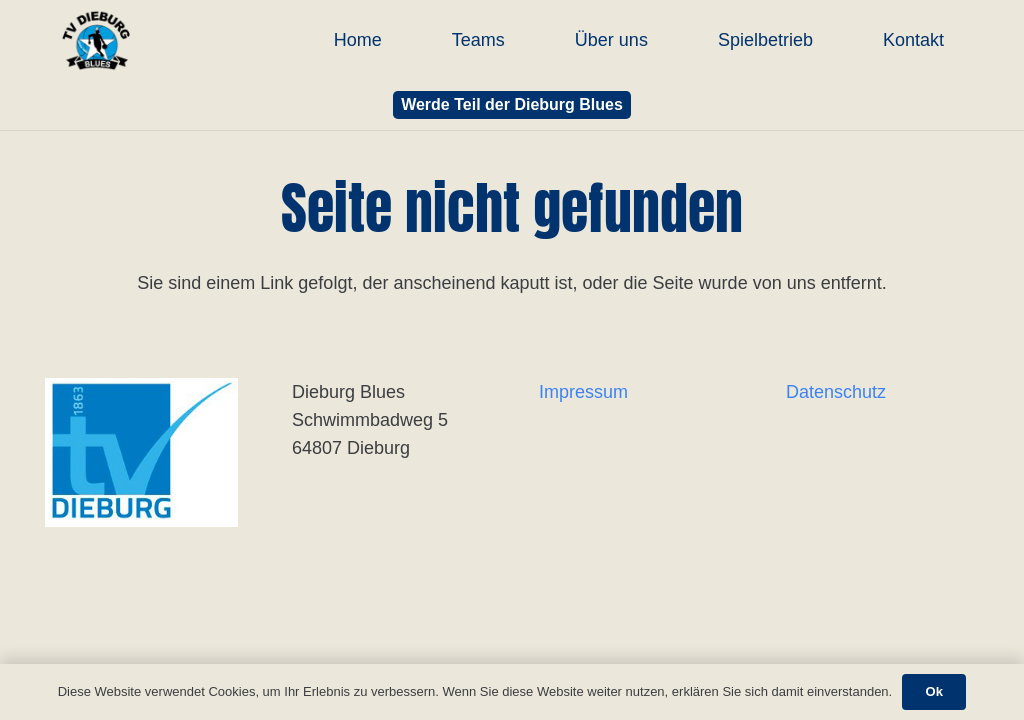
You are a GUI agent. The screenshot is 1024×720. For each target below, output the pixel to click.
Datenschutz (836, 392)
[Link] (96, 40)
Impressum (583, 392)
